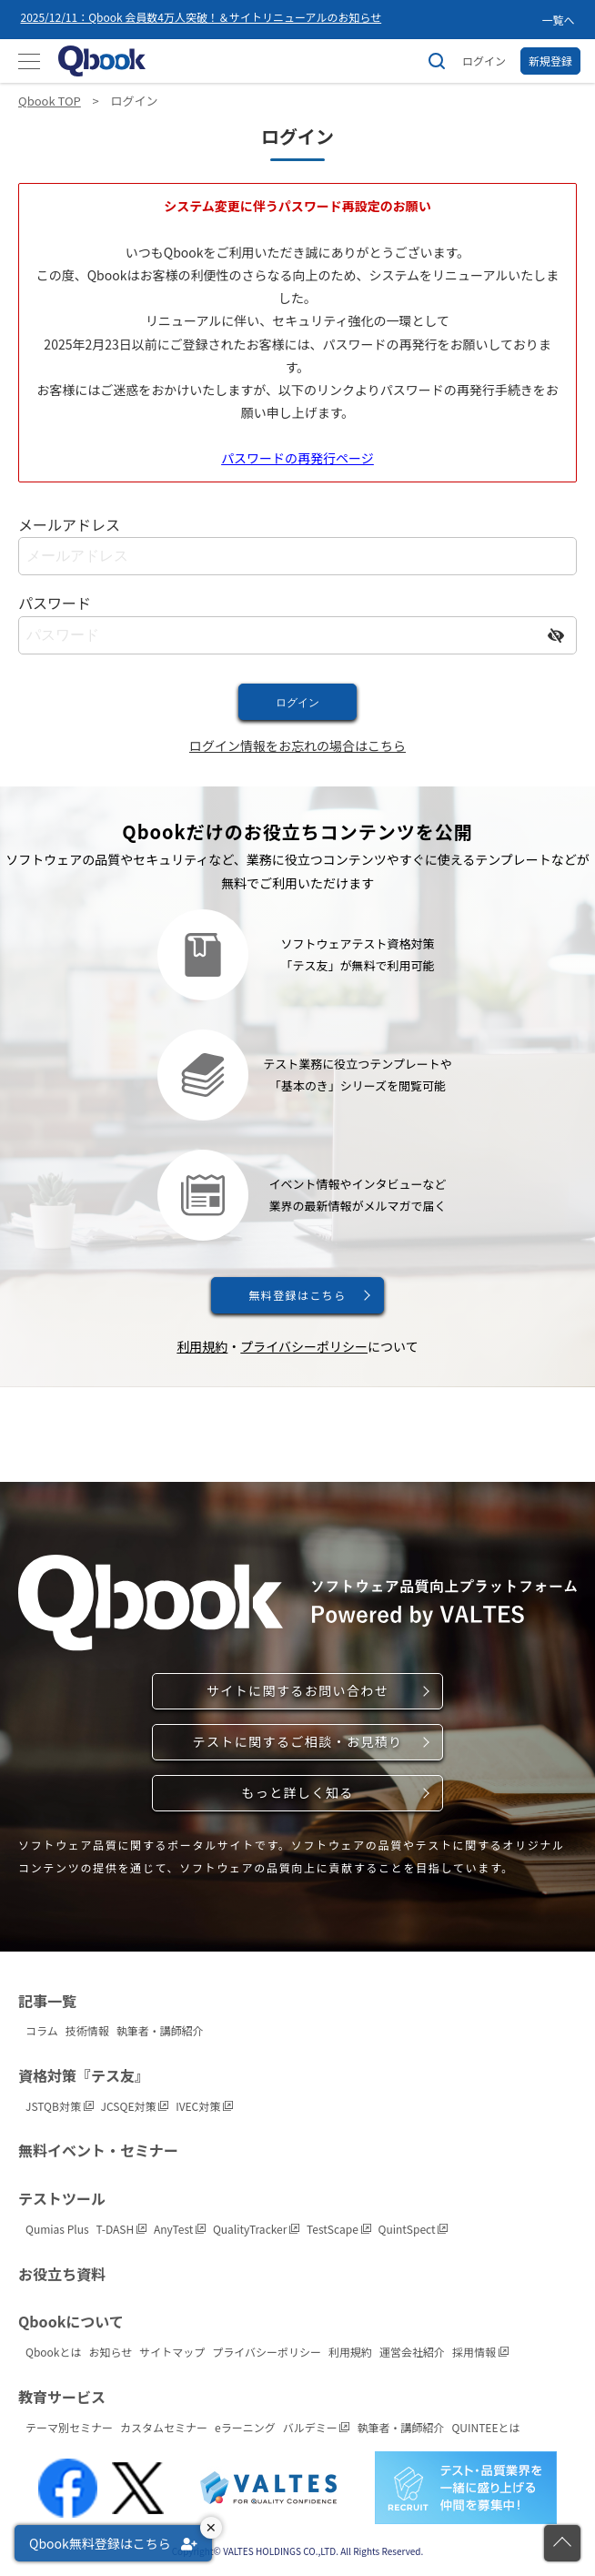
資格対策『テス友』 (83, 2075)
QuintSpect (413, 2228)
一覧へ (557, 19)
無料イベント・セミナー (98, 2150)
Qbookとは (53, 2351)
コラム (41, 2030)
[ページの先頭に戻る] (562, 2543)
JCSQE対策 (135, 2106)
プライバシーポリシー (304, 1346)
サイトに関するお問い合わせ (297, 1690)
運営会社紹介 (412, 2351)
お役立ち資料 (62, 2274)
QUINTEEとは (485, 2427)
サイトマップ (172, 2351)
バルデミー (316, 2427)
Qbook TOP (49, 100)
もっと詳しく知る (297, 1792)
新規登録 (550, 60)
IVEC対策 (204, 2106)
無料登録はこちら (297, 1295)
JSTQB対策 (59, 2106)
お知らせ (111, 2351)
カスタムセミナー (163, 2427)
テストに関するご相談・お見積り (298, 1741)
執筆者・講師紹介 (160, 2030)
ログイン (484, 60)
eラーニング (245, 2427)
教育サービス (62, 2397)
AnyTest (180, 2228)
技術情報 (87, 2030)
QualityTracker (256, 2228)
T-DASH (121, 2228)
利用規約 (201, 1346)
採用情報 (480, 2351)
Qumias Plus (57, 2228)
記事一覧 (47, 2001)
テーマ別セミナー (69, 2427)
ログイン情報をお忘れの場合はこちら (297, 745)
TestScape (338, 2228)
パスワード (54, 603)
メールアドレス (69, 524)
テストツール (62, 2198)
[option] (277, 19)
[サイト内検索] (437, 61)
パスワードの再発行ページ (297, 458)
